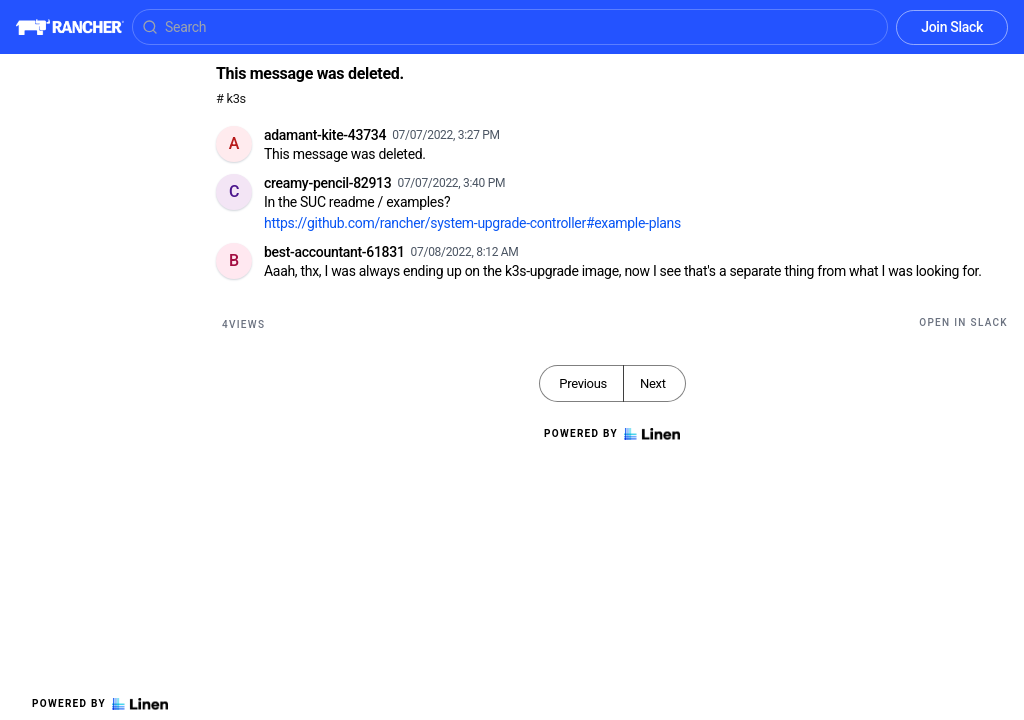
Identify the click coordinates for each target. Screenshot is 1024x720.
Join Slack (952, 27)
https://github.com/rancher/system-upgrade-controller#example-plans (472, 223)
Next (653, 383)
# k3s (231, 98)
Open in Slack (963, 322)
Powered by (100, 704)
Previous (583, 383)
